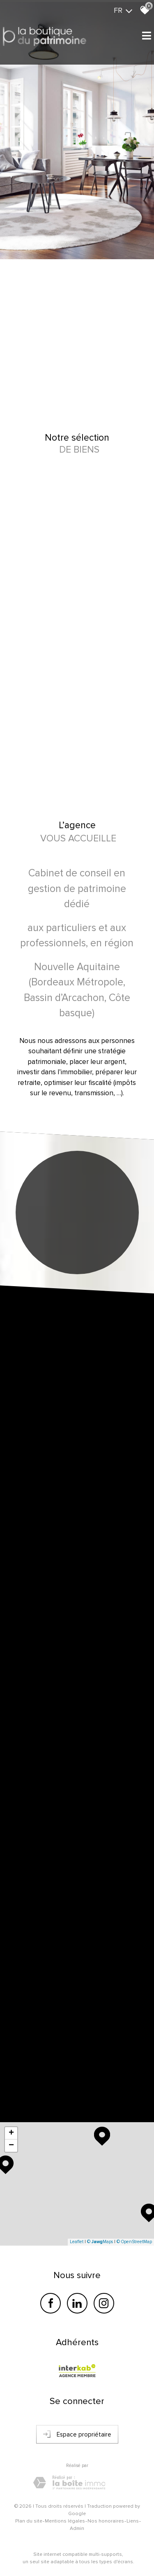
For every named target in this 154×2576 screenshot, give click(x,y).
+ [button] (11, 2133)
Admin (77, 2528)
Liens (132, 2521)
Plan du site (28, 2521)
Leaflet (76, 2241)
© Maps (100, 2241)
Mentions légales (65, 2521)
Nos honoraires (105, 2521)
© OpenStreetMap (134, 2241)
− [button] (11, 2145)
